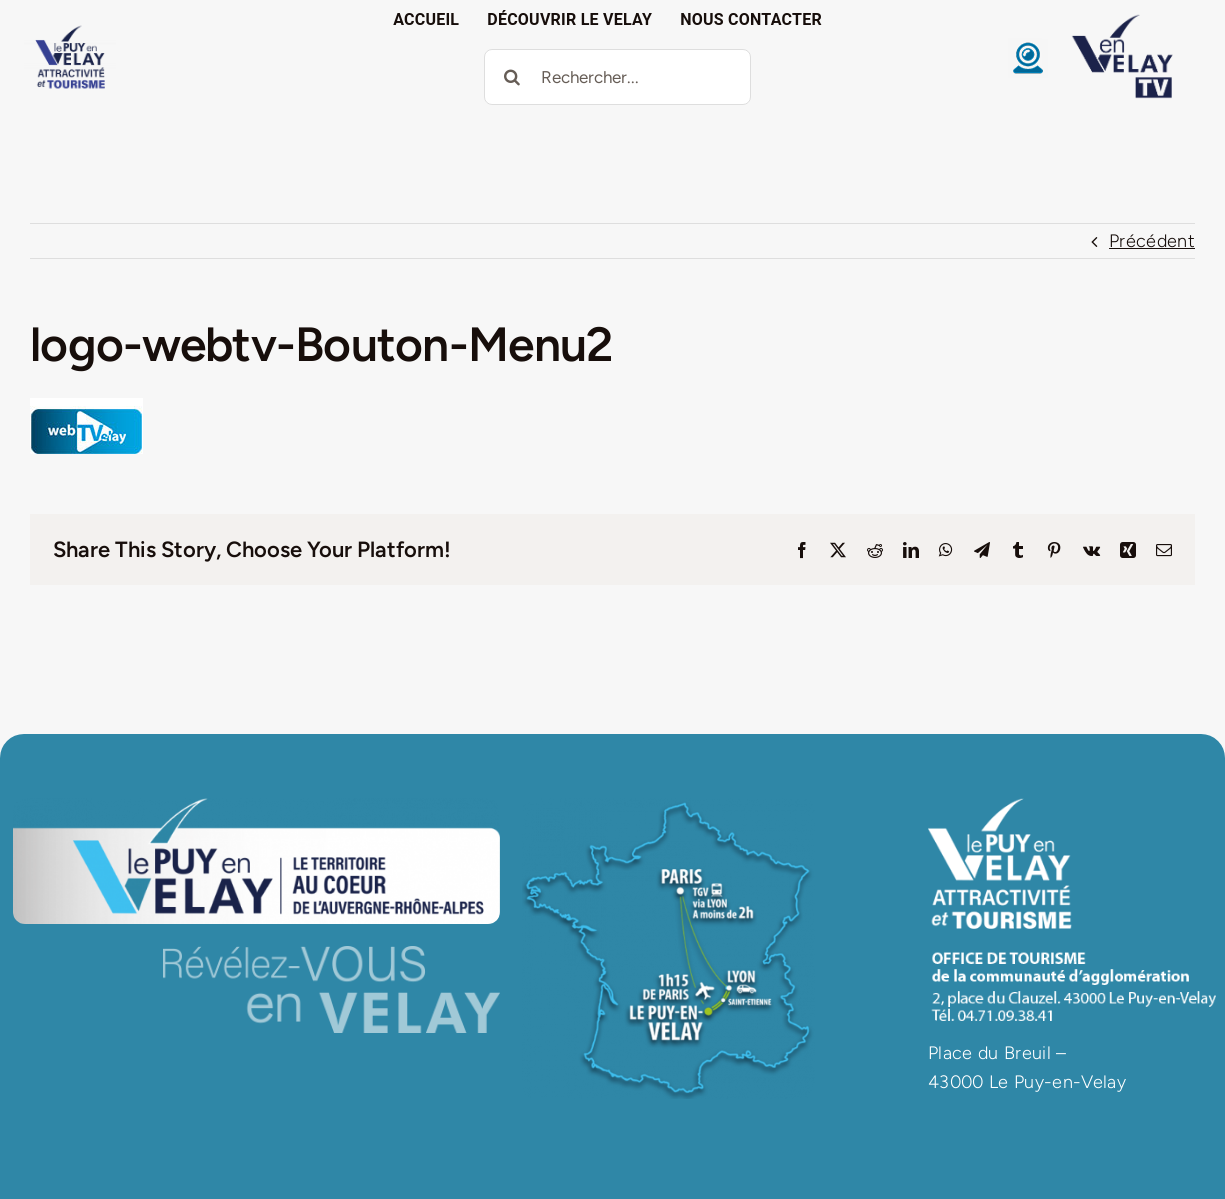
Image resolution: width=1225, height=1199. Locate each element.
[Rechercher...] (617, 77)
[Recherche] (512, 77)
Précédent (1152, 241)
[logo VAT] (70, 30)
